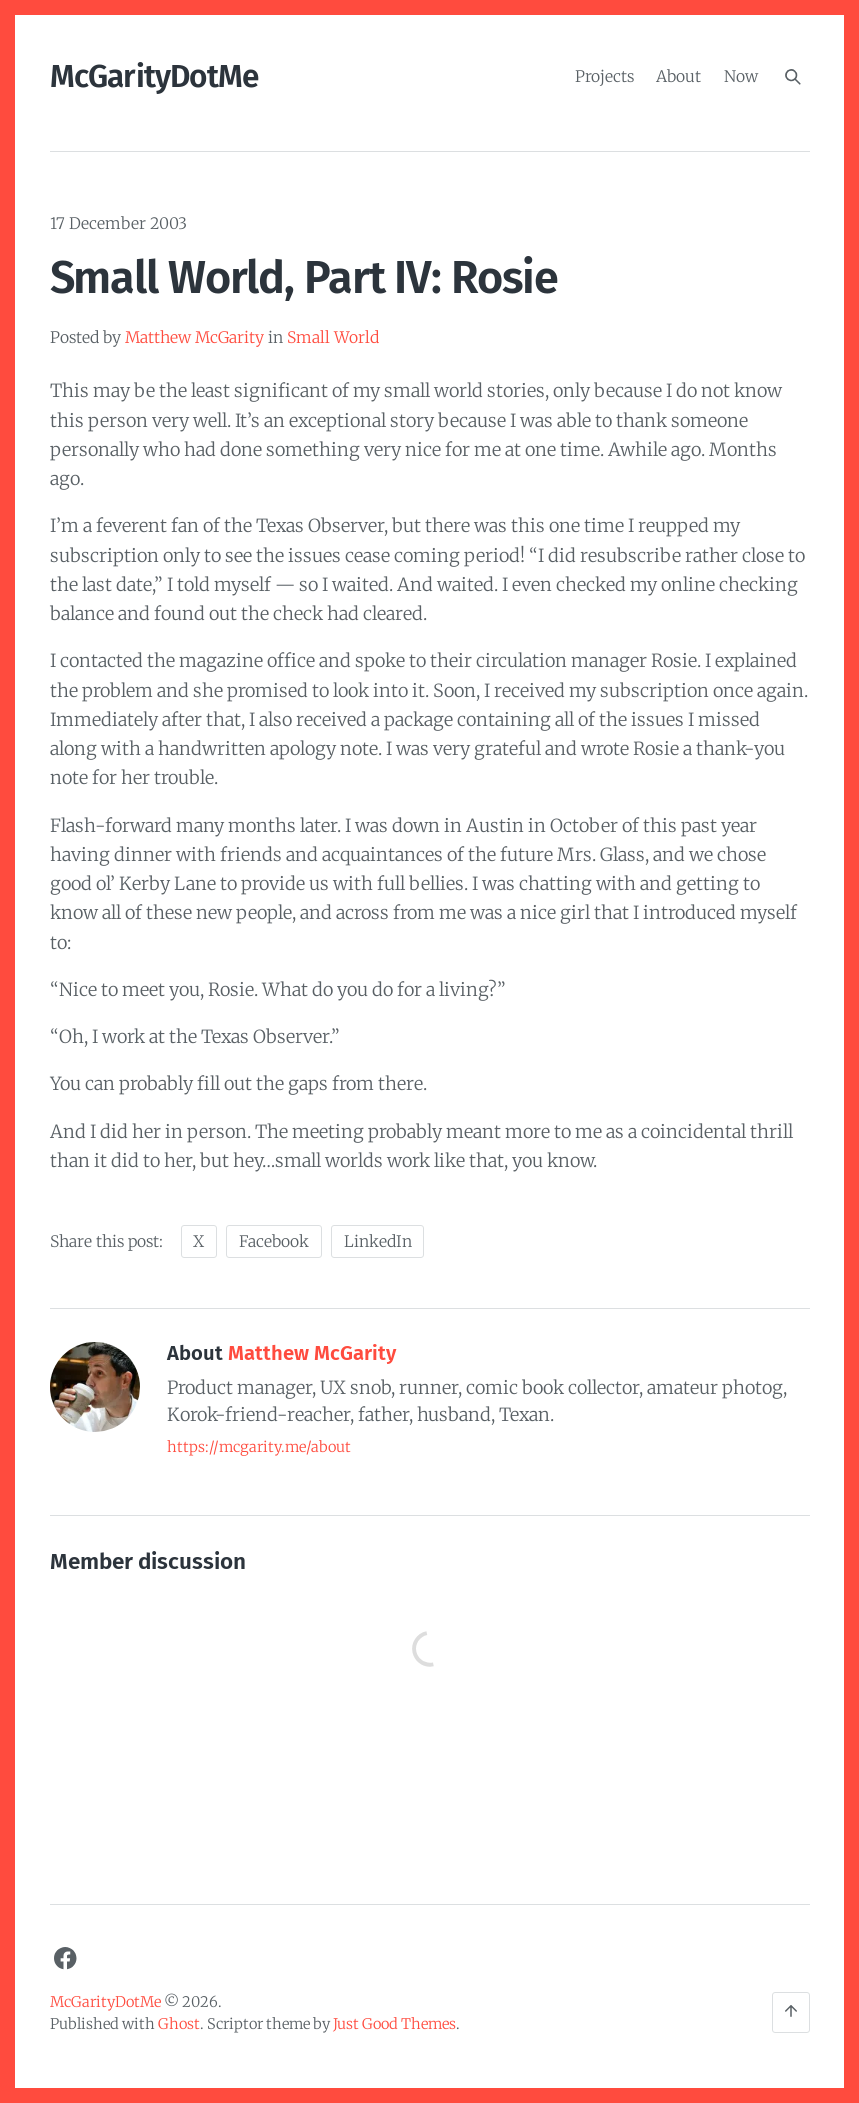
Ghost (179, 2024)
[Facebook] (66, 1959)
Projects (604, 75)
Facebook (274, 1241)
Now (741, 75)
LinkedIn (378, 1241)
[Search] (793, 77)
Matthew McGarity (194, 337)
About (678, 75)
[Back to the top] (791, 2012)
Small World (333, 337)
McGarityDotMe (154, 76)
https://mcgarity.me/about (259, 1447)
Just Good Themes (394, 2024)
